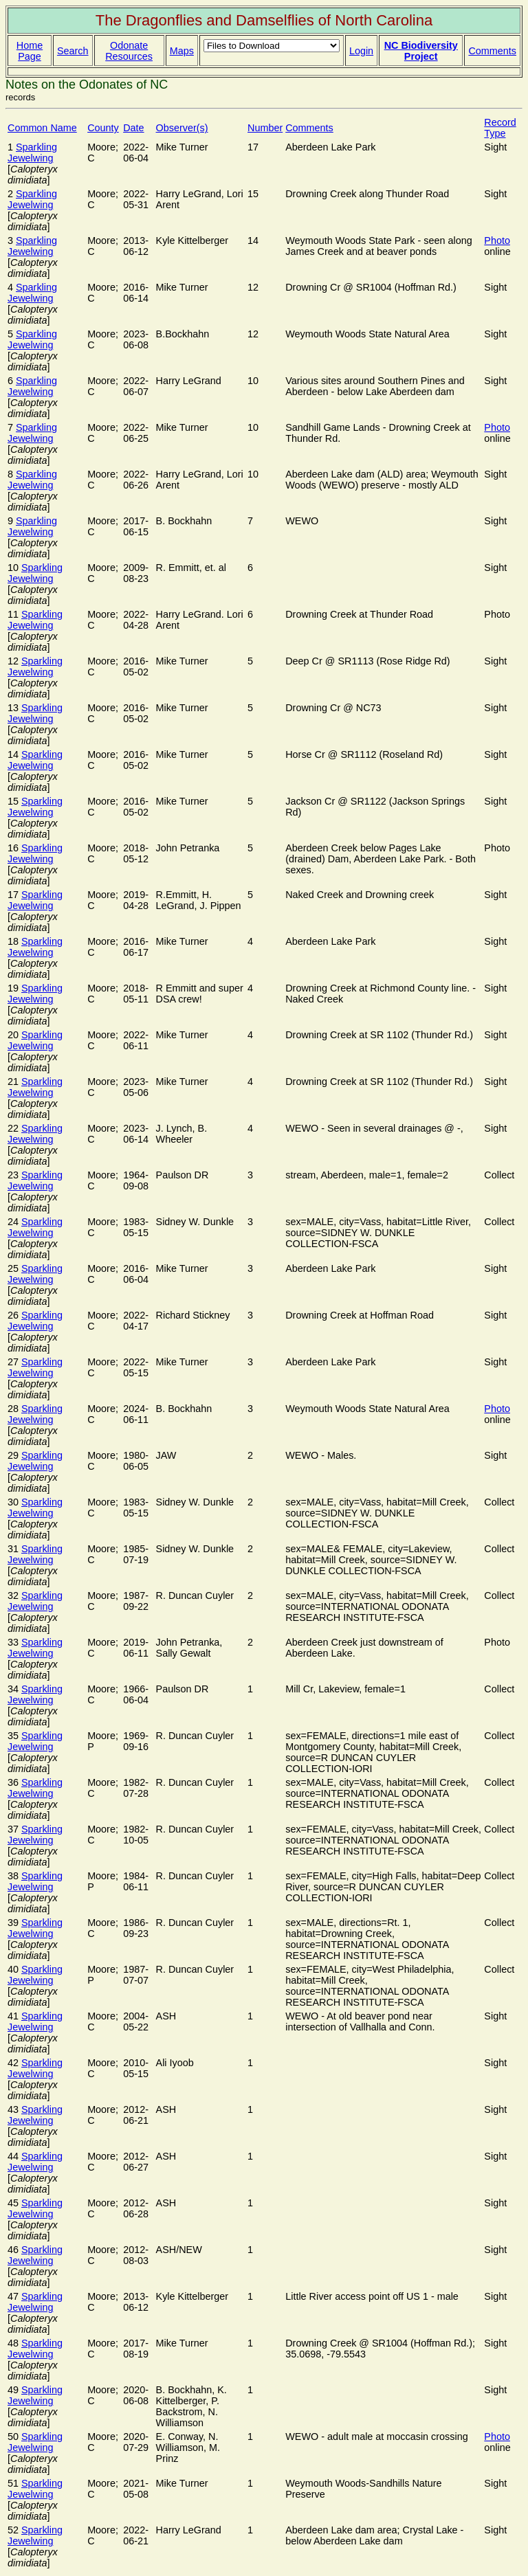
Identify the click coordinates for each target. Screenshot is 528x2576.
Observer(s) (182, 127)
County (103, 127)
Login (361, 50)
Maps (182, 50)
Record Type (500, 128)
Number (265, 127)
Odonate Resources (129, 51)
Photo (497, 240)
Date (133, 127)
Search (73, 50)
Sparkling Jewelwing (32, 153)
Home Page (29, 51)
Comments (492, 50)
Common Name (42, 127)
